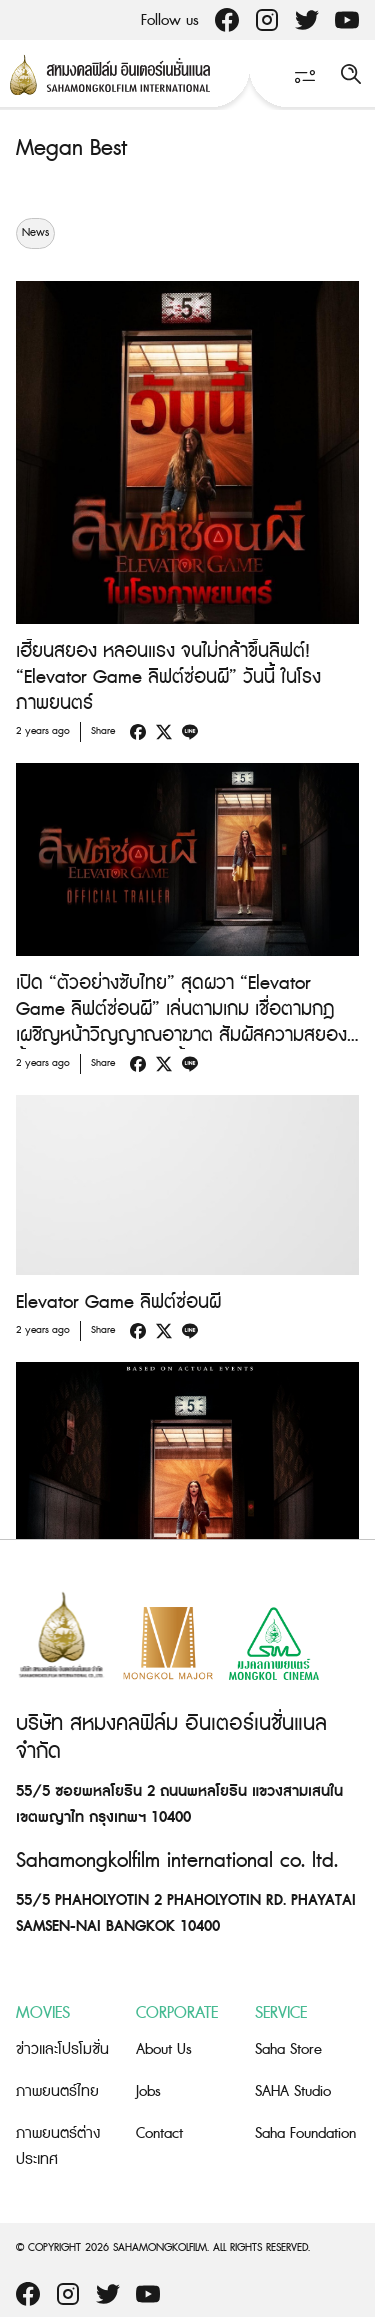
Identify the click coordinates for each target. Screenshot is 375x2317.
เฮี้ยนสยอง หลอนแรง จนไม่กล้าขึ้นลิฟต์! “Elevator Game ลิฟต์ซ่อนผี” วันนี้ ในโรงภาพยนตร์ (168, 677)
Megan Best (71, 148)
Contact (159, 2133)
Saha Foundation (305, 2133)
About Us (164, 2049)
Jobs (148, 2091)
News (35, 233)
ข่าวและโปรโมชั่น (62, 2049)
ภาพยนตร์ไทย (57, 2091)
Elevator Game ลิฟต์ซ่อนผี (118, 1302)
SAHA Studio (293, 2091)
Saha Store (288, 2049)
